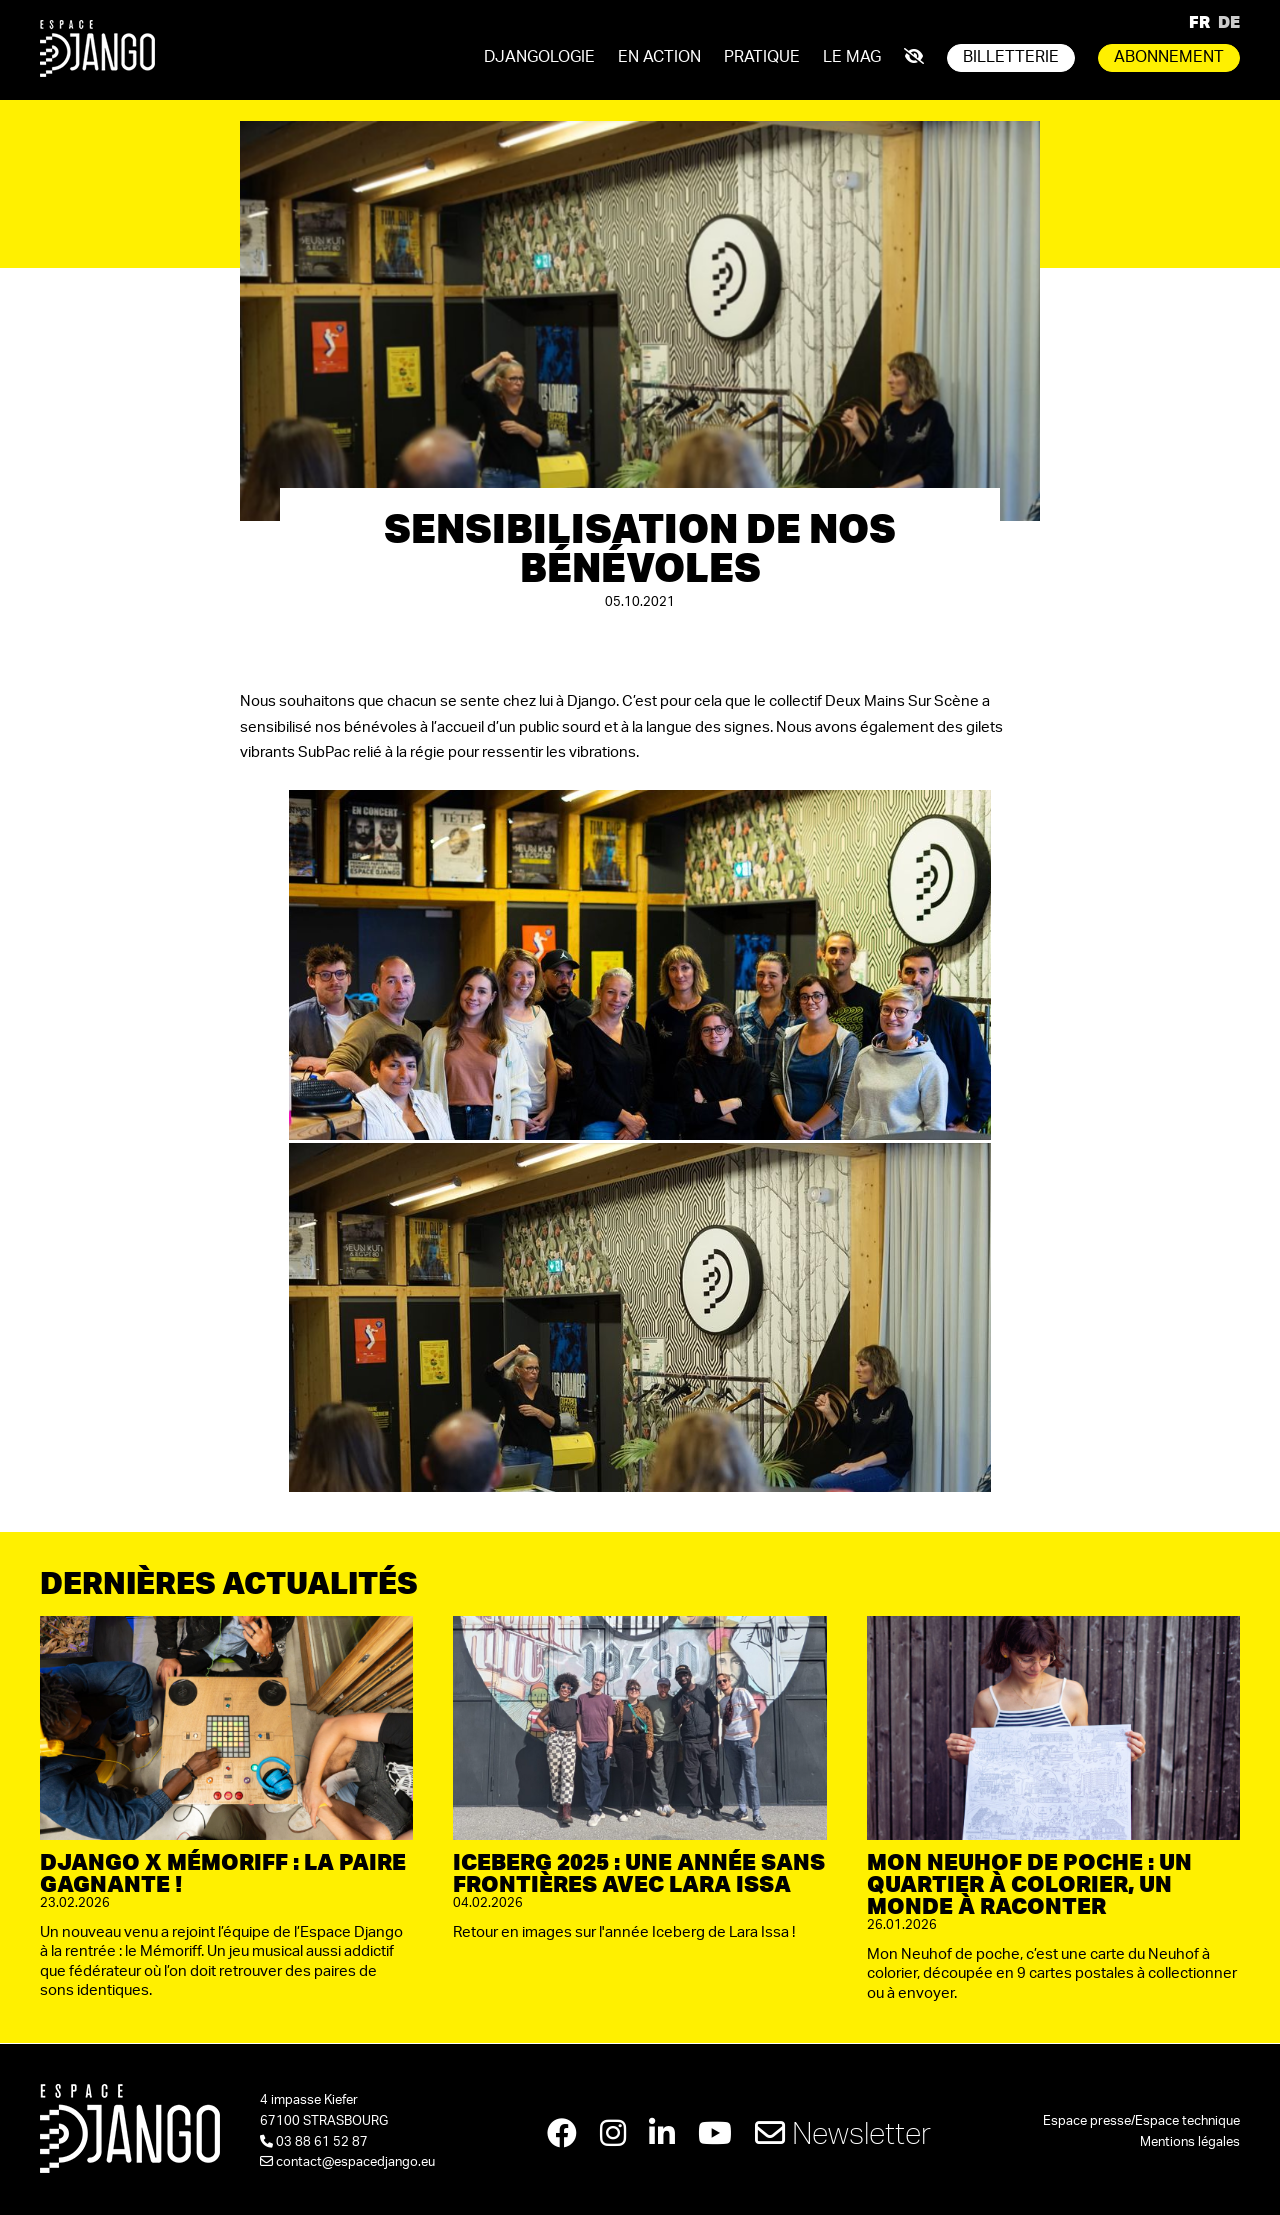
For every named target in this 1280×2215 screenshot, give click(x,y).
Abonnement (1169, 57)
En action (659, 57)
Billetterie (1011, 57)
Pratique (762, 57)
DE (1229, 21)
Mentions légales (1190, 2142)
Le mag (852, 57)
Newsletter (843, 2132)
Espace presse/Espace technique (1141, 2121)
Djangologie (539, 57)
